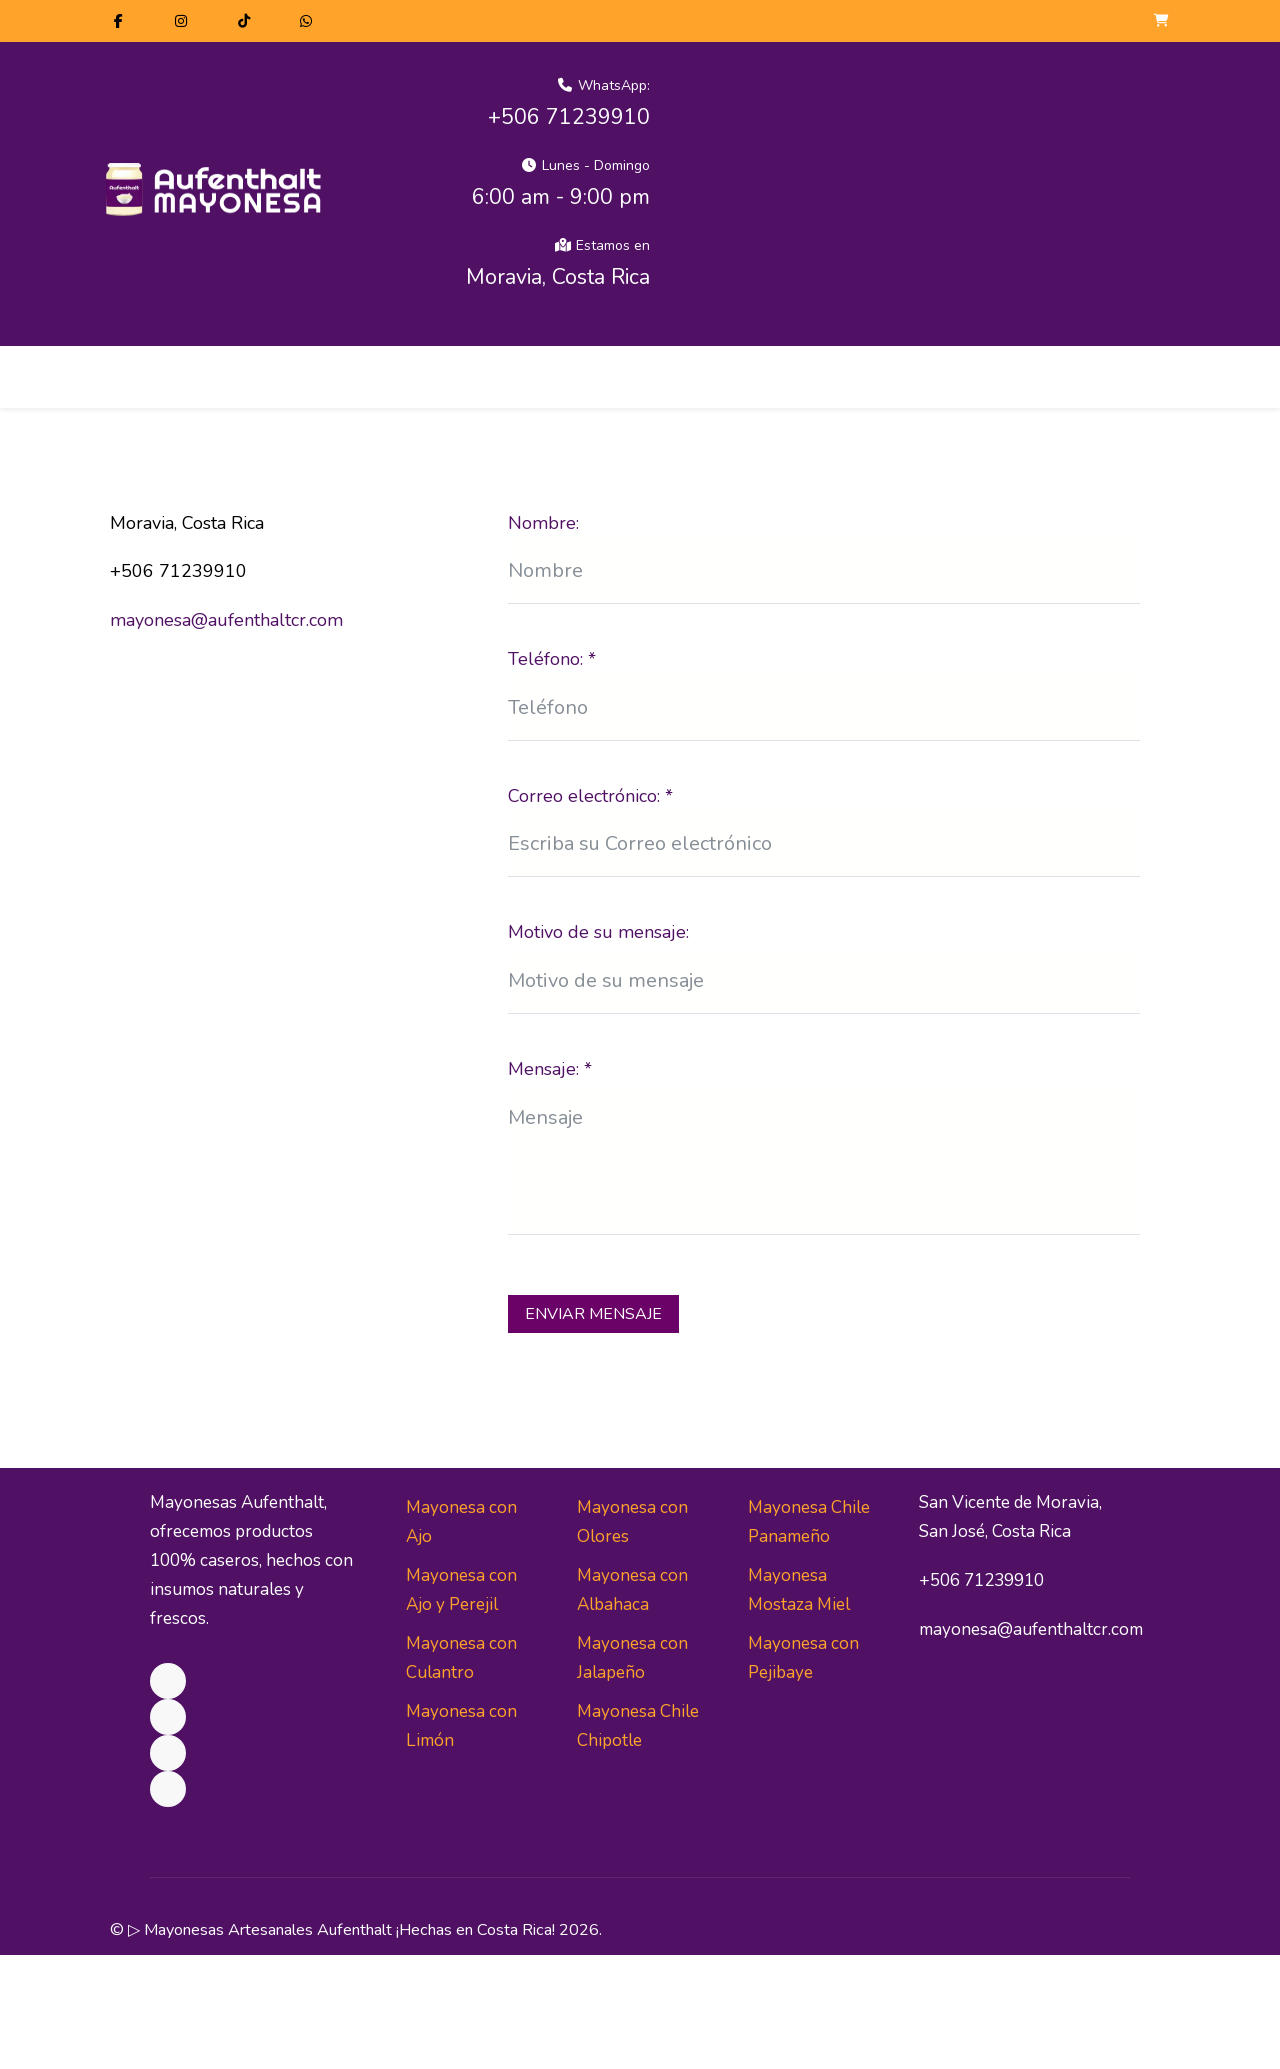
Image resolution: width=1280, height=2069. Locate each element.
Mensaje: (550, 1069)
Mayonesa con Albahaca (632, 1590)
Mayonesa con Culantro (461, 1658)
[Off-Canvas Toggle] (1153, 374)
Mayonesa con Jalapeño (632, 1658)
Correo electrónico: (590, 796)
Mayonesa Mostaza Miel (799, 1590)
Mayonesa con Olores (632, 1522)
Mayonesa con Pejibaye (803, 1658)
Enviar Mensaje (593, 1314)
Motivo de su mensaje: (598, 932)
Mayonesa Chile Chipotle (638, 1726)
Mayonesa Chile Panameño (809, 1522)
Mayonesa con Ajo (461, 1522)
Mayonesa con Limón (461, 1726)
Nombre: (543, 523)
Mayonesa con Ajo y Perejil (461, 1590)
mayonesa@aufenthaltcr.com (226, 620)
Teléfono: (552, 659)
